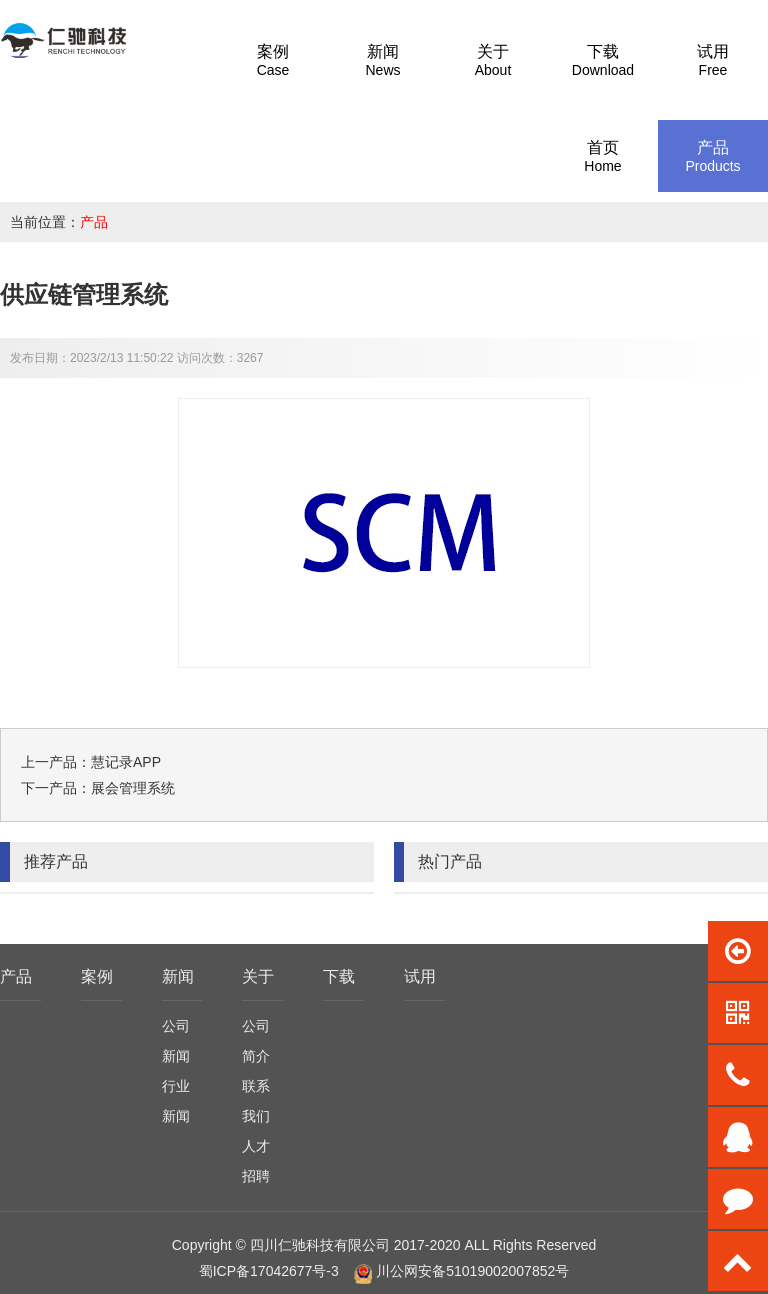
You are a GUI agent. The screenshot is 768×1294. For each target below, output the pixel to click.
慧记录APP (126, 762)
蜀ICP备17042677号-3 (269, 1271)
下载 (339, 976)
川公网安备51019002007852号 (472, 1271)
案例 (97, 976)
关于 (258, 976)
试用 (420, 976)
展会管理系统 (133, 788)
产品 (94, 222)
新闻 (178, 976)
